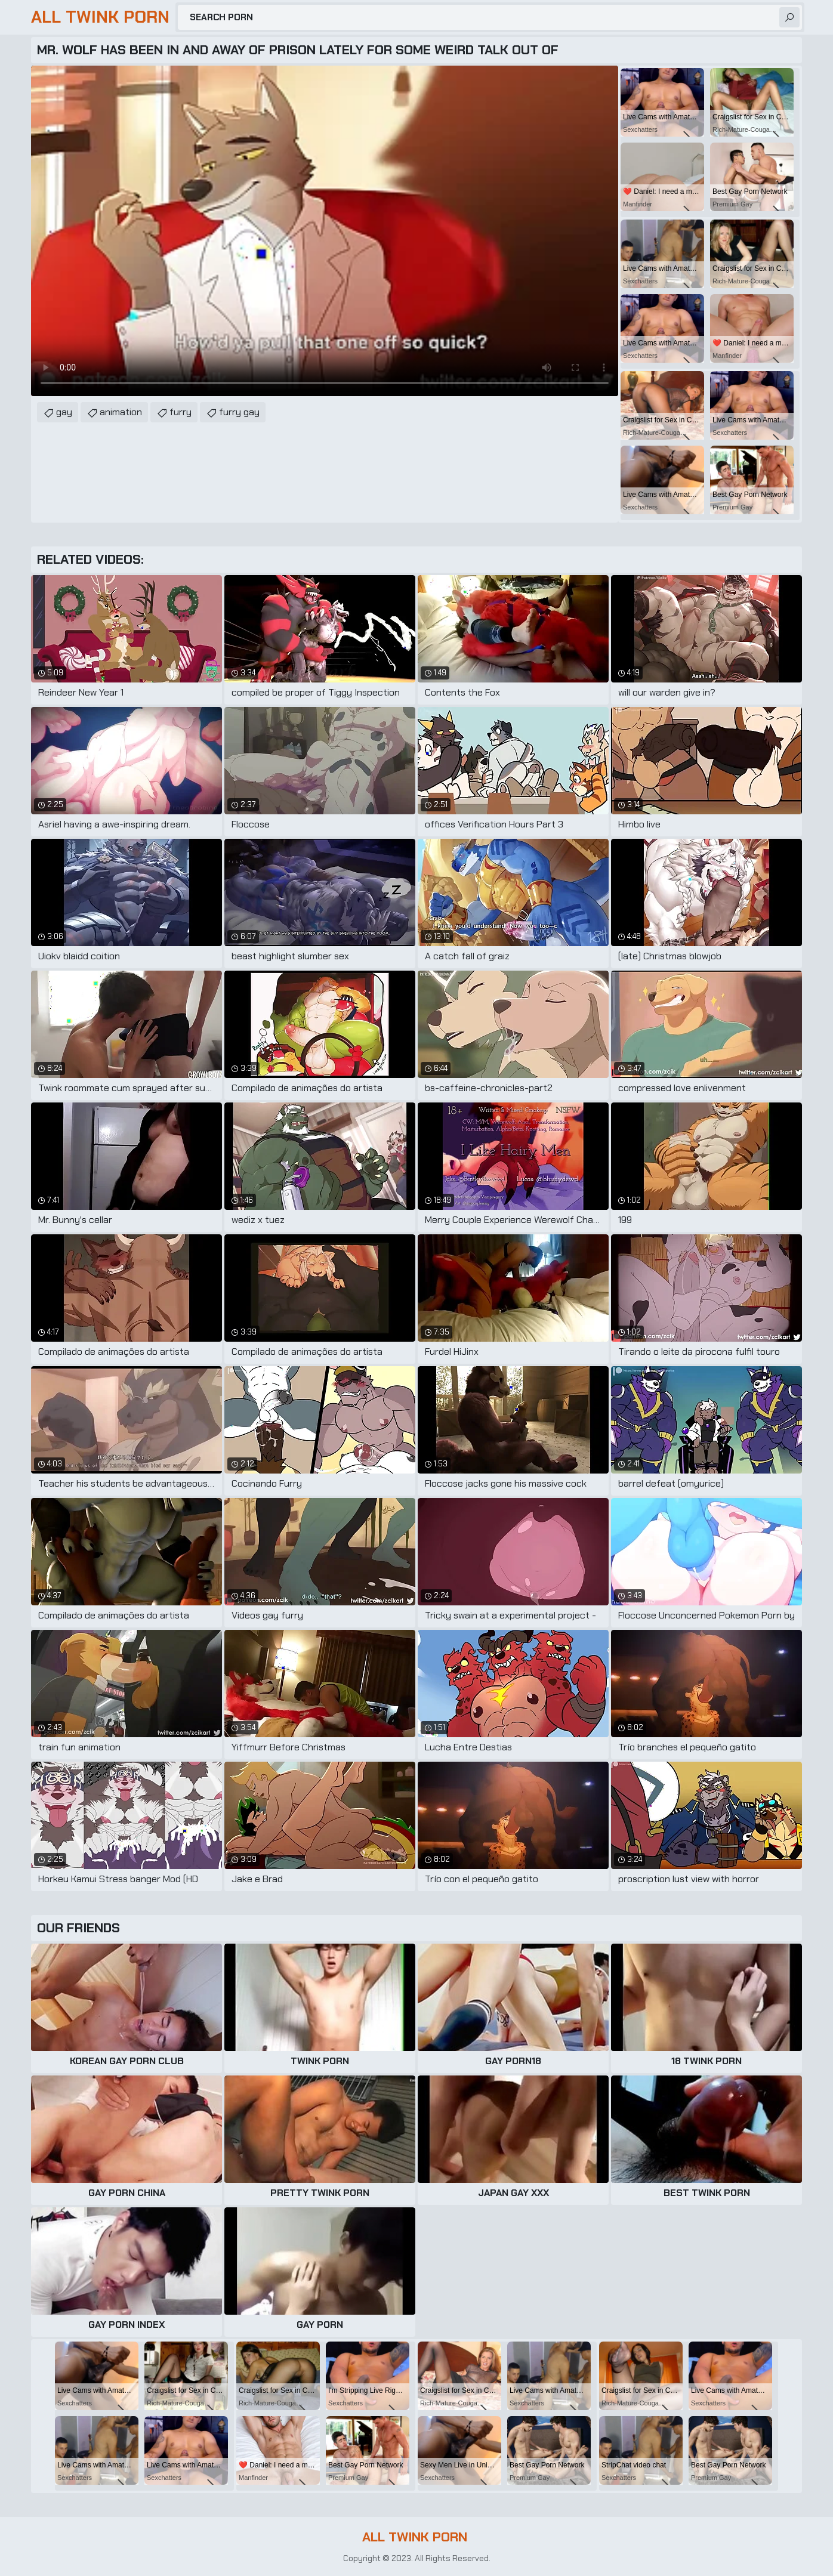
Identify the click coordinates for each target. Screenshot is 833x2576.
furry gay (239, 412)
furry (180, 412)
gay (64, 412)
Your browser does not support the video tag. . (324, 231)
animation (121, 412)
